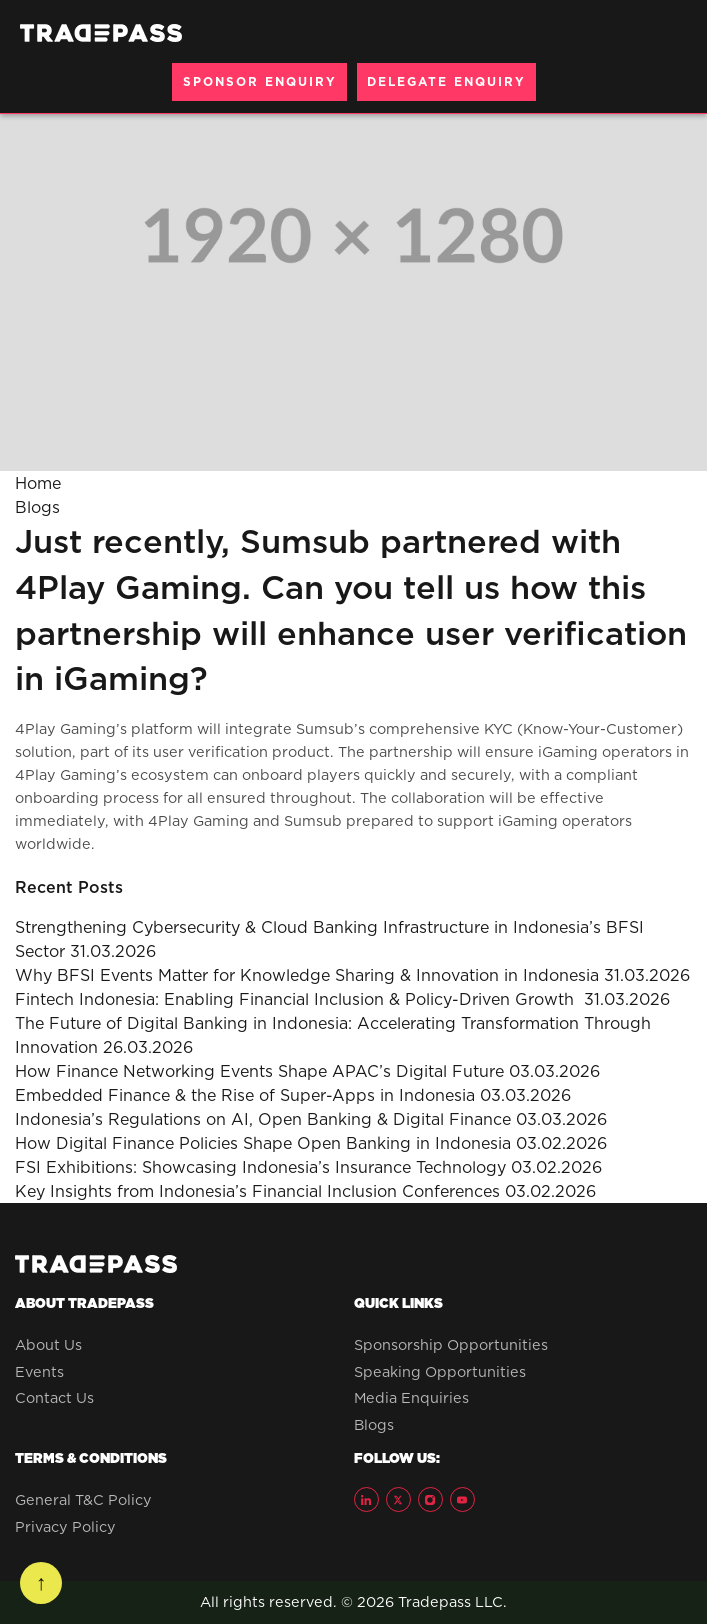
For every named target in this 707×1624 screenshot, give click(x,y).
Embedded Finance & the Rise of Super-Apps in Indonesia (245, 1095)
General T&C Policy (83, 1500)
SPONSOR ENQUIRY (260, 81)
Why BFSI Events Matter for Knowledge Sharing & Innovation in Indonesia (307, 975)
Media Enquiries (411, 1398)
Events (39, 1372)
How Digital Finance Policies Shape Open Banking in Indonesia (263, 1143)
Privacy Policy (65, 1527)
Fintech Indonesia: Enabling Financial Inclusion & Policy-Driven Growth (297, 999)
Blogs (37, 507)
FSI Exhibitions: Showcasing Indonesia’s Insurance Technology (260, 1167)
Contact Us (54, 1398)
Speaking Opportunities (440, 1372)
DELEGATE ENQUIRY (446, 81)
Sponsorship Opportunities (451, 1345)
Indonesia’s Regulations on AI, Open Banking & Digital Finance (263, 1119)
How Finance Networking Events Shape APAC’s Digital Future (259, 1071)
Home (38, 483)
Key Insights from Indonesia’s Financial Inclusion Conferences (257, 1191)
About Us (48, 1345)
